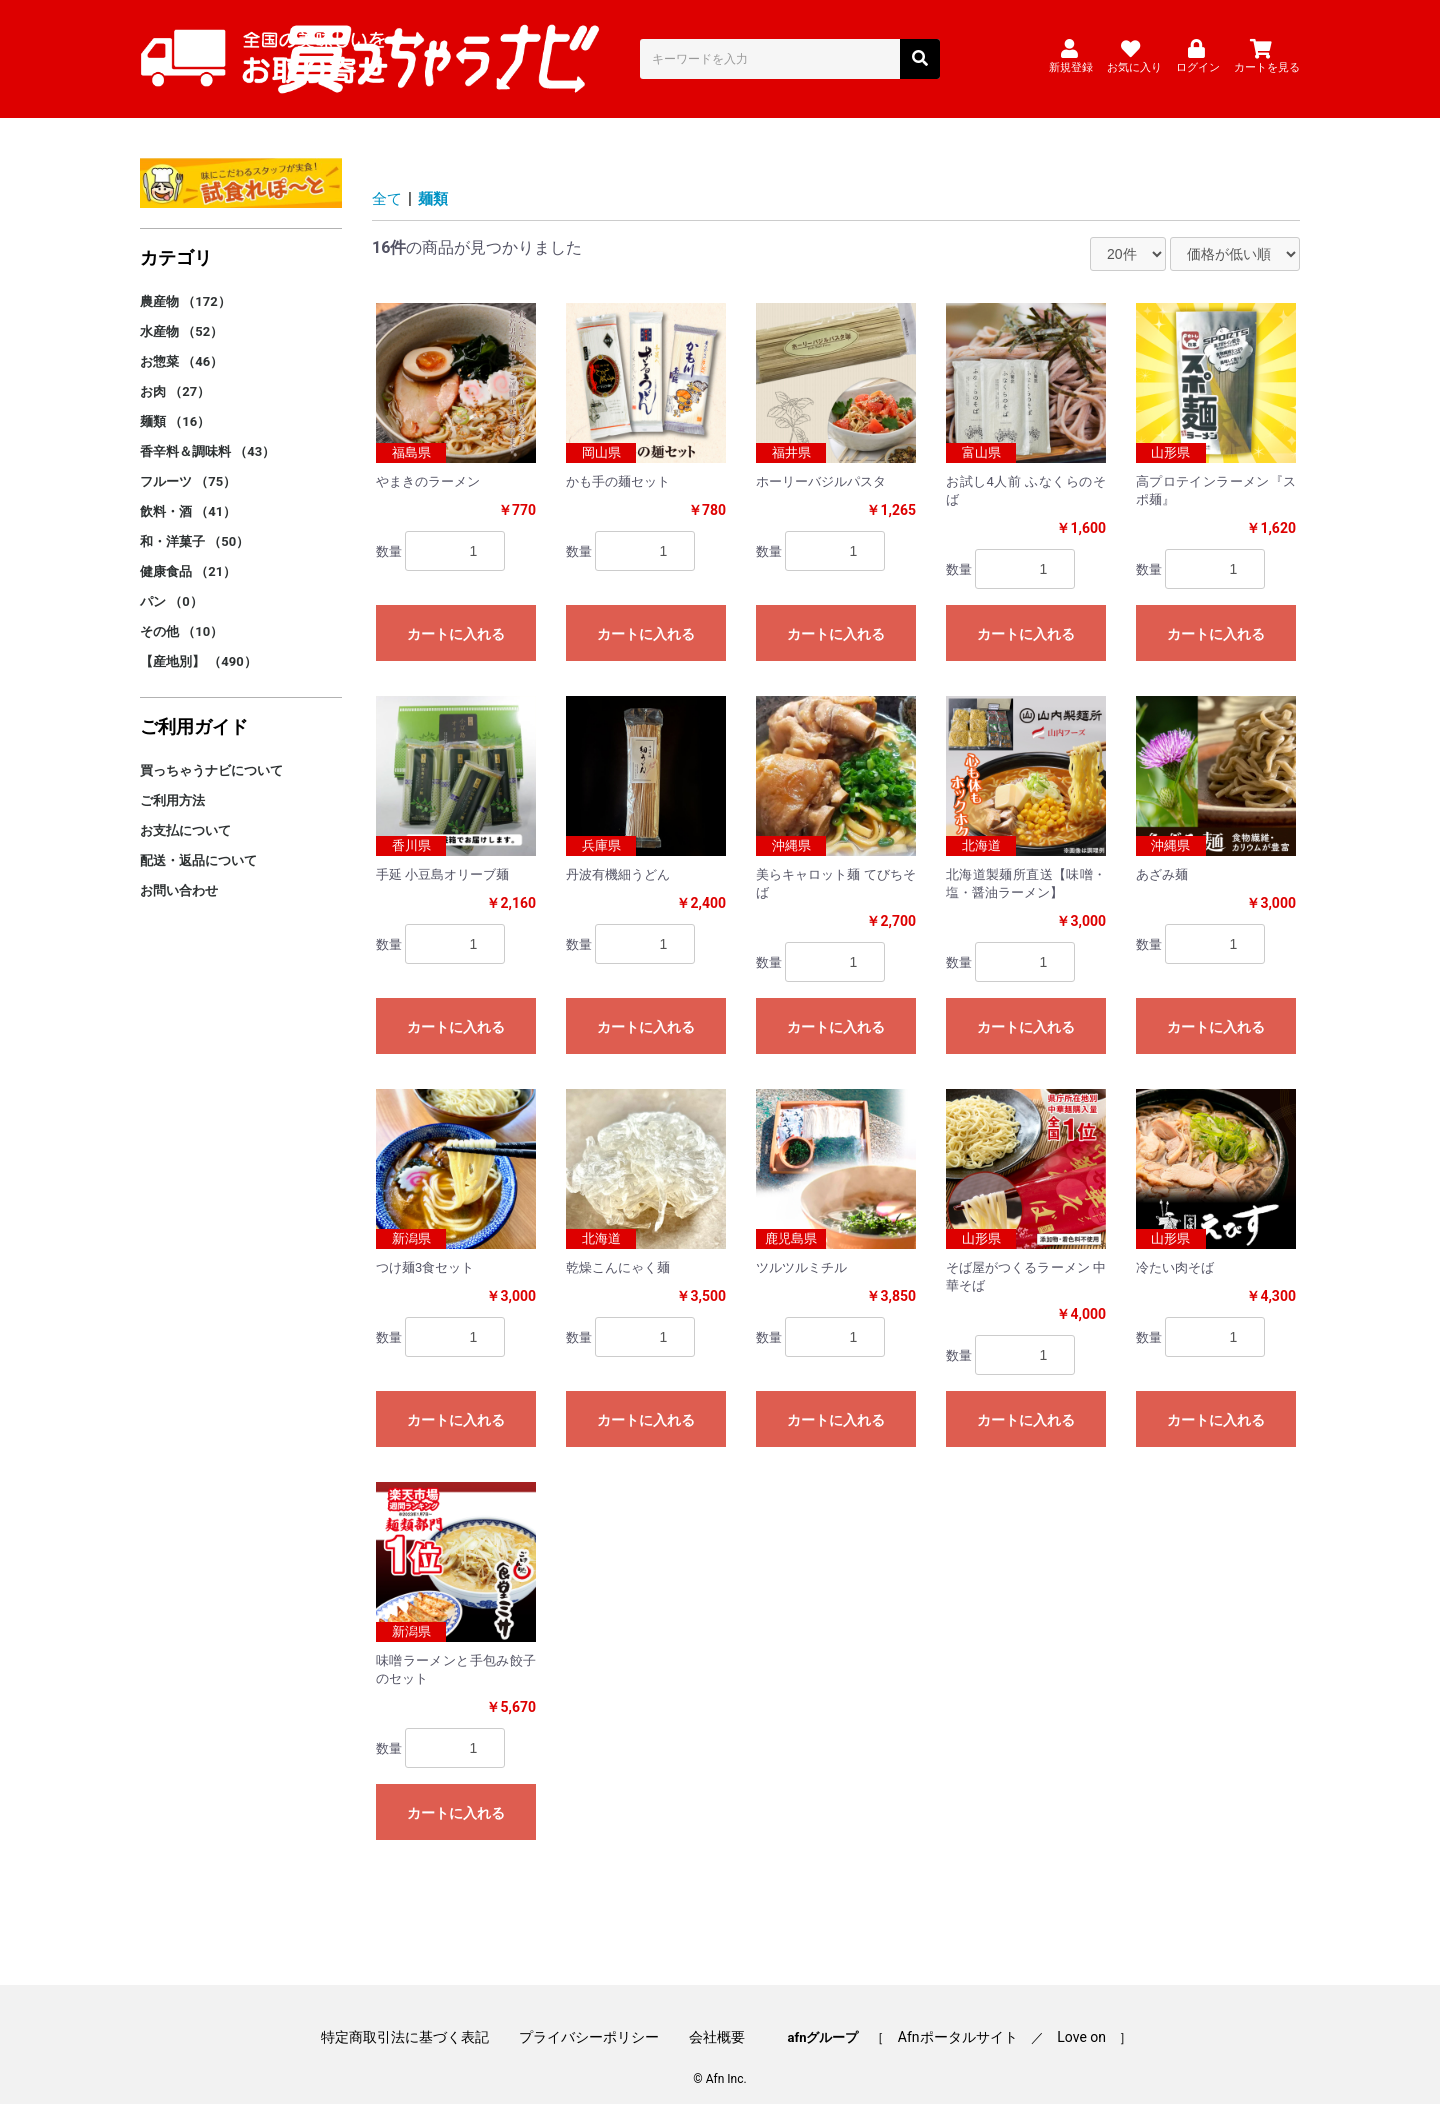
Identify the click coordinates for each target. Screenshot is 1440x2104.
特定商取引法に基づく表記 (418, 2017)
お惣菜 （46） (181, 344)
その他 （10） (181, 614)
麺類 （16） (175, 404)
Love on (1068, 2017)
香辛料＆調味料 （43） (207, 434)
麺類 (436, 181)
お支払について (185, 813)
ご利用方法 (172, 783)
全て (388, 181)
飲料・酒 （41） (188, 494)
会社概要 (717, 2017)
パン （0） (171, 584)
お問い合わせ (179, 873)
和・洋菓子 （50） (194, 524)
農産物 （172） (185, 284)
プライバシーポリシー (596, 2017)
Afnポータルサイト (951, 2017)
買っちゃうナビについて (211, 753)
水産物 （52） (181, 314)
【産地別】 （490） (198, 644)
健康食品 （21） (188, 554)
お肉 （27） (175, 374)
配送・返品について (198, 843)
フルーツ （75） (188, 464)
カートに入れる (456, 617)
